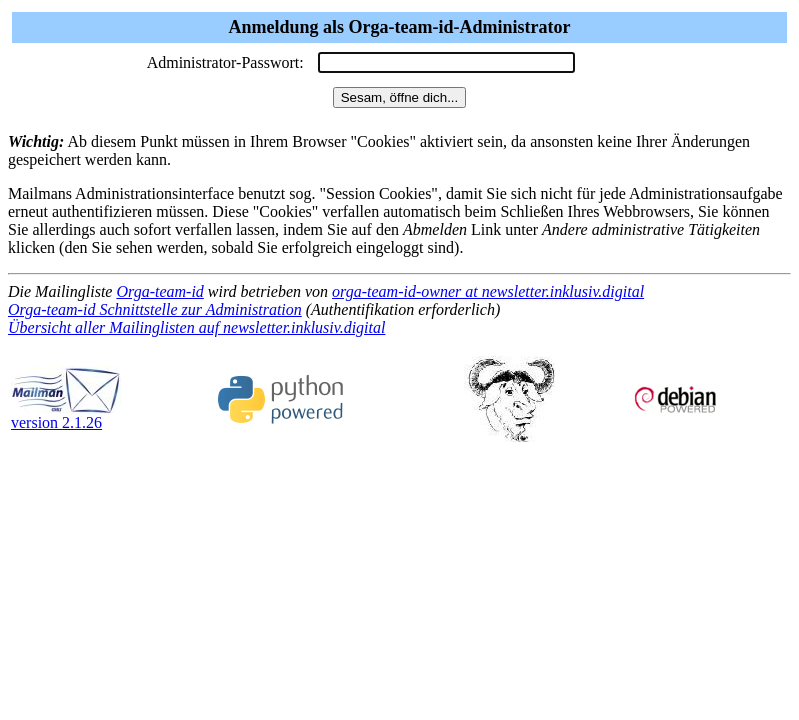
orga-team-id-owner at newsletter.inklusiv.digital (488, 291)
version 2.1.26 (66, 415)
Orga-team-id (159, 291)
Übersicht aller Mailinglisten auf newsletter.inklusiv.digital (196, 327)
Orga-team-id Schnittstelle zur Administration (155, 309)
